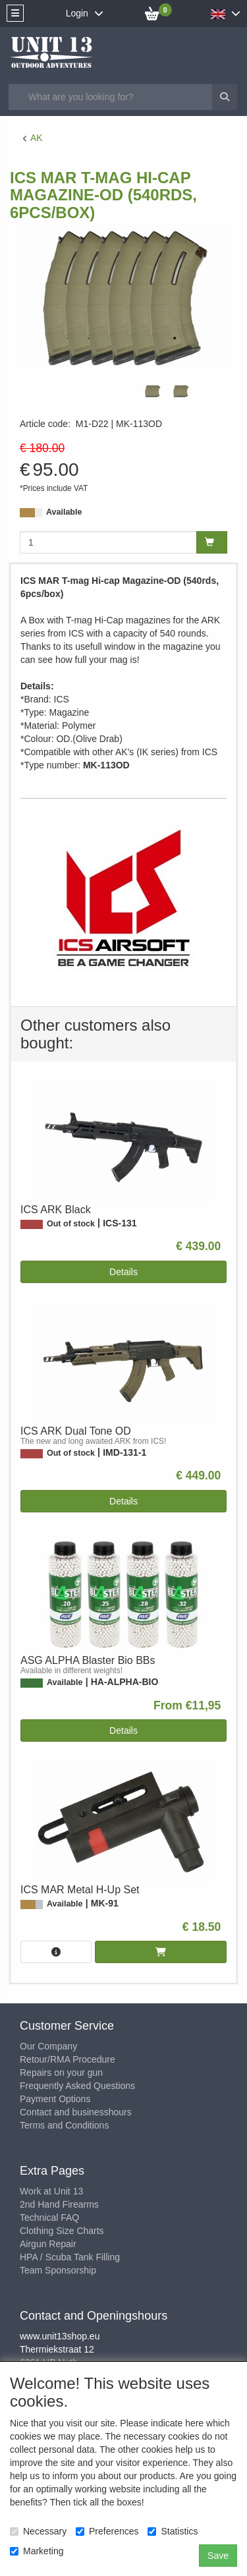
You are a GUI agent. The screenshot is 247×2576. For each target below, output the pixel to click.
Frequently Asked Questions (77, 2085)
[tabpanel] (152, 391)
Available (64, 512)
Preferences (107, 2531)
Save (218, 2555)
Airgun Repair (48, 2244)
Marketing (36, 2551)
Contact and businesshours (76, 2112)
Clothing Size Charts (62, 2230)
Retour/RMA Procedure (67, 2059)
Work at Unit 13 (51, 2191)
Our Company (48, 2046)
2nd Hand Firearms (59, 2204)
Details (123, 1272)
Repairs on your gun (61, 2072)
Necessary (38, 2531)
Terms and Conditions (64, 2125)
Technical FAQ (49, 2217)
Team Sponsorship (58, 2270)
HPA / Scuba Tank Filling (70, 2257)
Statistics (173, 2531)
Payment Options (55, 2099)
